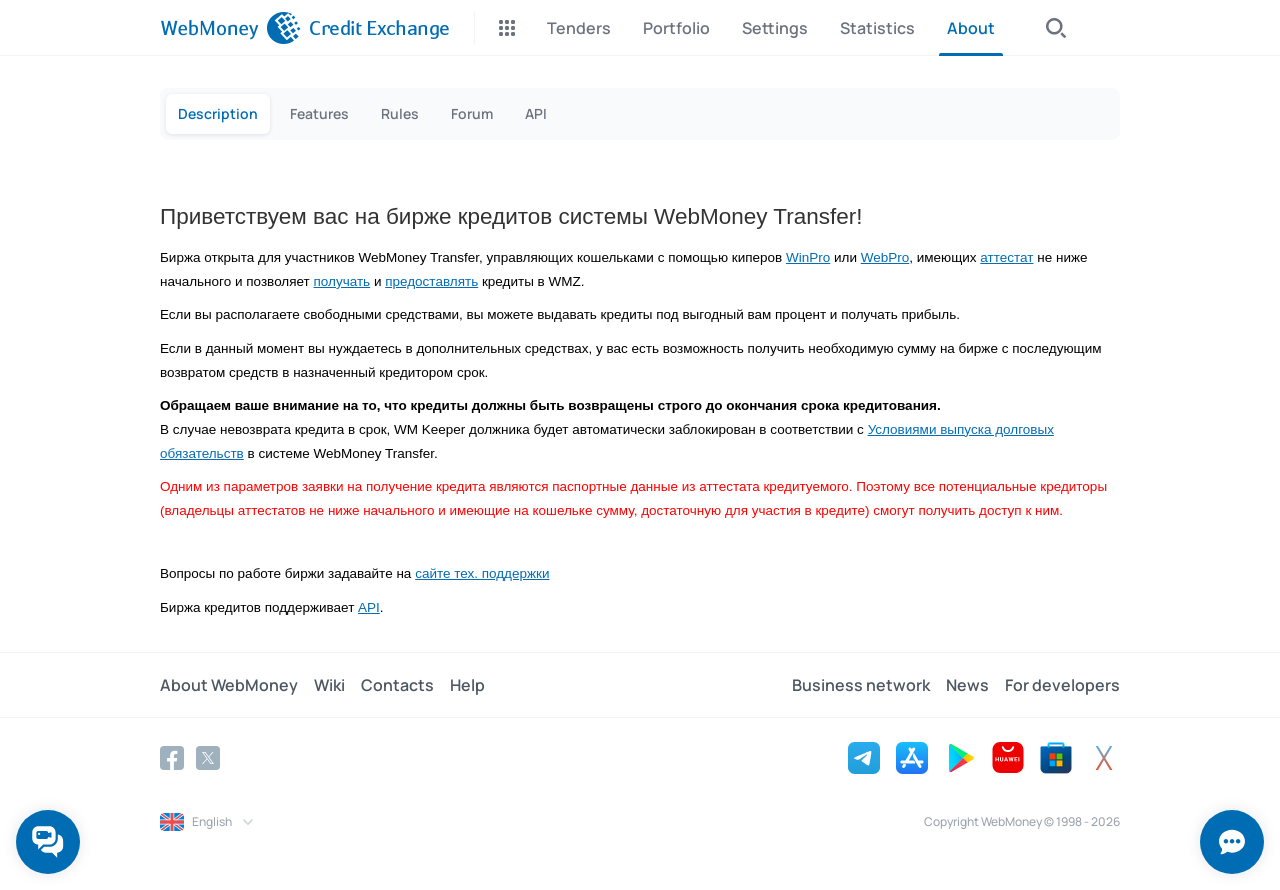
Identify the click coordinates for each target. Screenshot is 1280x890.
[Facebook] (172, 758)
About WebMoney (229, 685)
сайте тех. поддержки (482, 573)
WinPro (808, 257)
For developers (1062, 685)
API (369, 607)
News (967, 685)
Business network (861, 685)
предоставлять (431, 281)
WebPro (885, 257)
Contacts (397, 685)
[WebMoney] (230, 28)
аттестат (1006, 257)
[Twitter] (208, 758)
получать (342, 281)
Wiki (329, 685)
